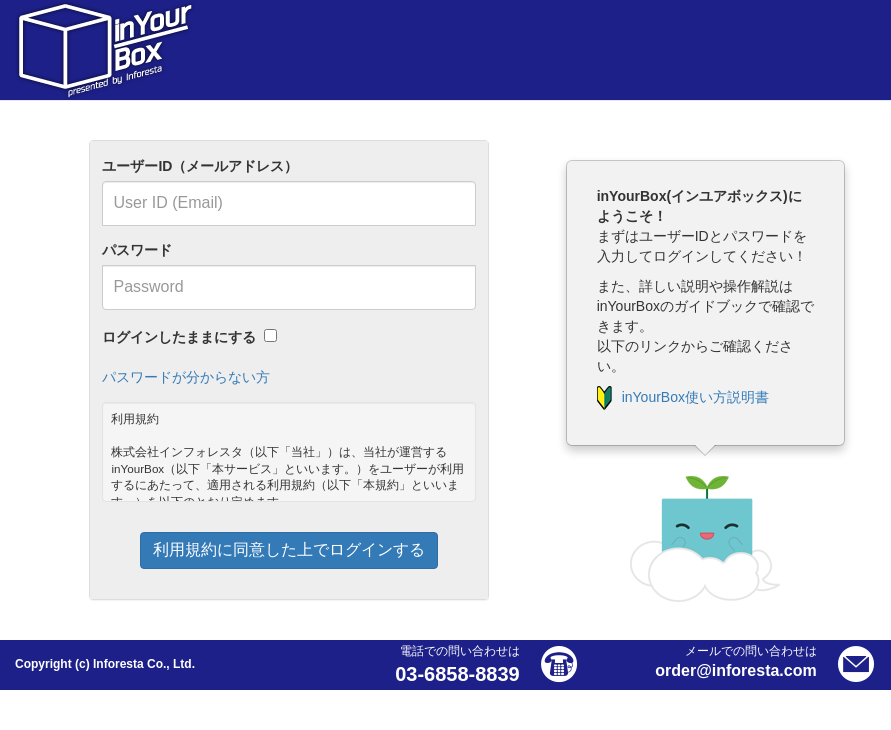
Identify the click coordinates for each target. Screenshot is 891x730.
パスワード (137, 250)
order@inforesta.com (735, 670)
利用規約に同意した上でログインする (289, 549)
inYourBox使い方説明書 (683, 397)
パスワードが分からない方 (186, 377)
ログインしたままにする (179, 337)
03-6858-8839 (457, 674)
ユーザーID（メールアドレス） (200, 166)
